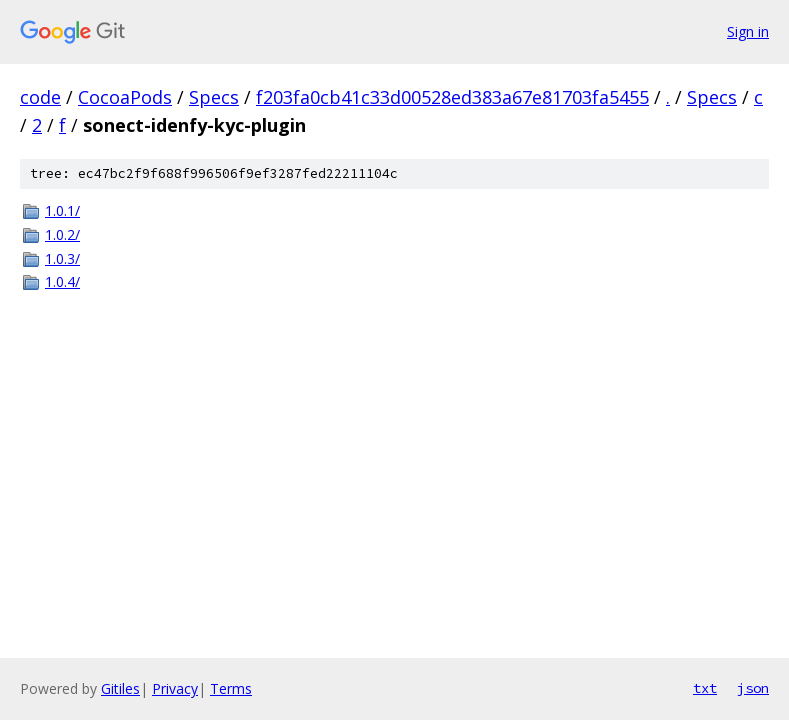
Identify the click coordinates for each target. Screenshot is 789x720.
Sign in (748, 31)
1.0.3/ (62, 258)
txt (705, 688)
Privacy (175, 688)
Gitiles (120, 688)
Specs (214, 97)
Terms (231, 688)
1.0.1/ (62, 210)
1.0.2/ (62, 234)
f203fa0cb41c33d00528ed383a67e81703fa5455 (452, 97)
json (753, 688)
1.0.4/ (62, 281)
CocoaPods (125, 97)
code (40, 97)
